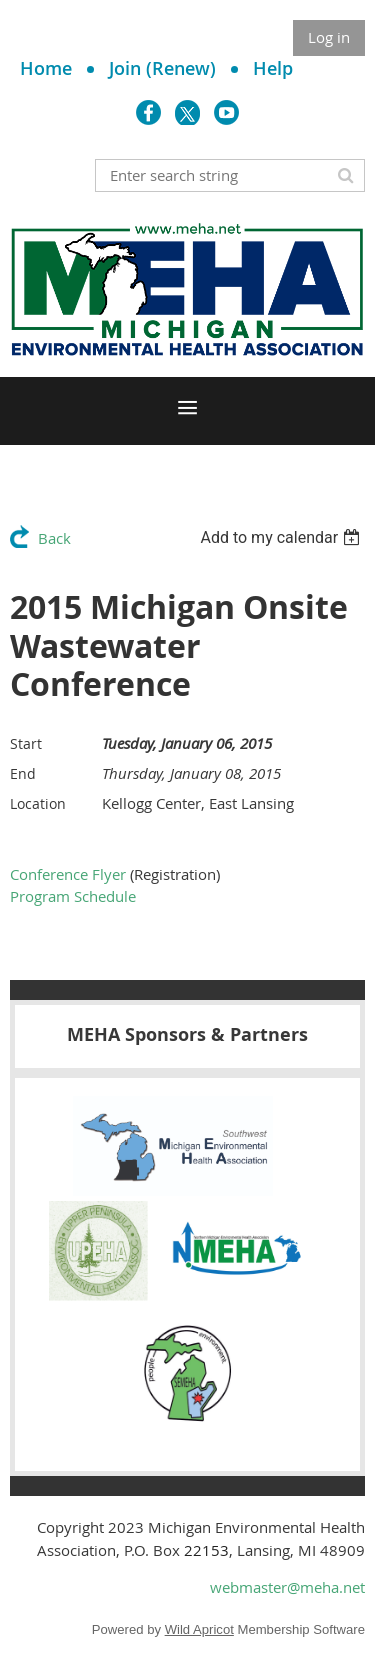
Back (54, 538)
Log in (329, 37)
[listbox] (282, 537)
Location (38, 803)
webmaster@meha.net (287, 1587)
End (23, 773)
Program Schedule (73, 896)
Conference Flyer (68, 874)
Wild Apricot (199, 1629)
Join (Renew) (162, 68)
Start (26, 743)
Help (273, 68)
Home (46, 68)
